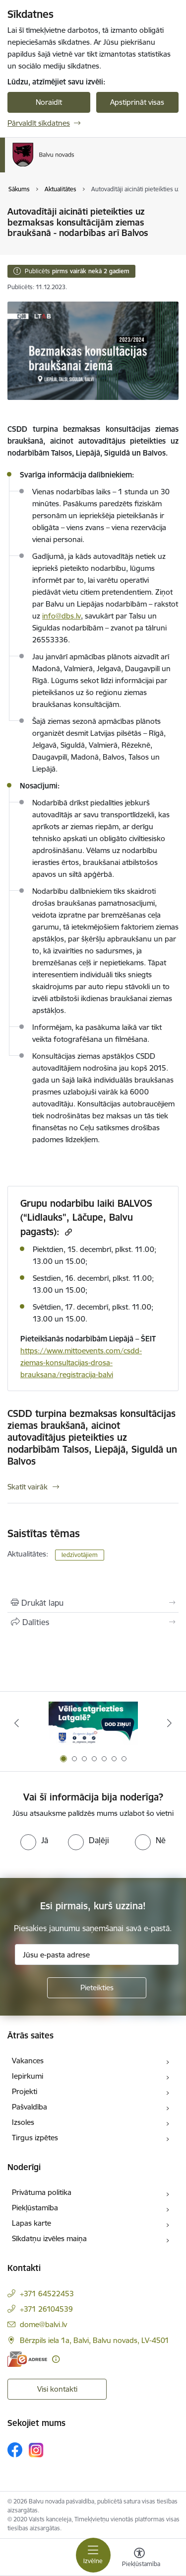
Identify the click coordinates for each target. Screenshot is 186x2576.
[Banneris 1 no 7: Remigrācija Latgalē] (93, 1723)
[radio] (34, 1840)
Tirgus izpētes (35, 2137)
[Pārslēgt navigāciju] (93, 2555)
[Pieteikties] (96, 1987)
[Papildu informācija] (56, 2359)
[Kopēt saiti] (67, 1232)
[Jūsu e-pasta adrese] (97, 1954)
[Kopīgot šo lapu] (93, 1622)
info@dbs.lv (61, 616)
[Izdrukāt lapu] (93, 1602)
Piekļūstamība (35, 2207)
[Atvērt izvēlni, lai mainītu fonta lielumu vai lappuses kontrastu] (139, 2558)
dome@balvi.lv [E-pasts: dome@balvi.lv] (43, 2324)
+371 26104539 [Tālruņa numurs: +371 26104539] (46, 2309)
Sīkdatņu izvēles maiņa (49, 2238)
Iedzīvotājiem (80, 1555)
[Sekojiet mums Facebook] (14, 2449)
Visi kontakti (57, 2389)
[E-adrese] (27, 2359)
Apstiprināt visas (137, 102)
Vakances (28, 2060)
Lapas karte (31, 2223)
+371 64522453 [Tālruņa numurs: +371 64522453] (47, 2293)
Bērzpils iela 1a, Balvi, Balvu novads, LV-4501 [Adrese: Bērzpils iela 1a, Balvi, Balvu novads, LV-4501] (94, 2340)
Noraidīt (49, 102)
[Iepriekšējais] (16, 1723)
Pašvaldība (29, 2106)
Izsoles (23, 2122)
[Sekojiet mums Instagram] (36, 2450)
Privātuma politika (41, 2192)
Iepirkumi (27, 2076)
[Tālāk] (169, 1723)
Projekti (24, 2091)
